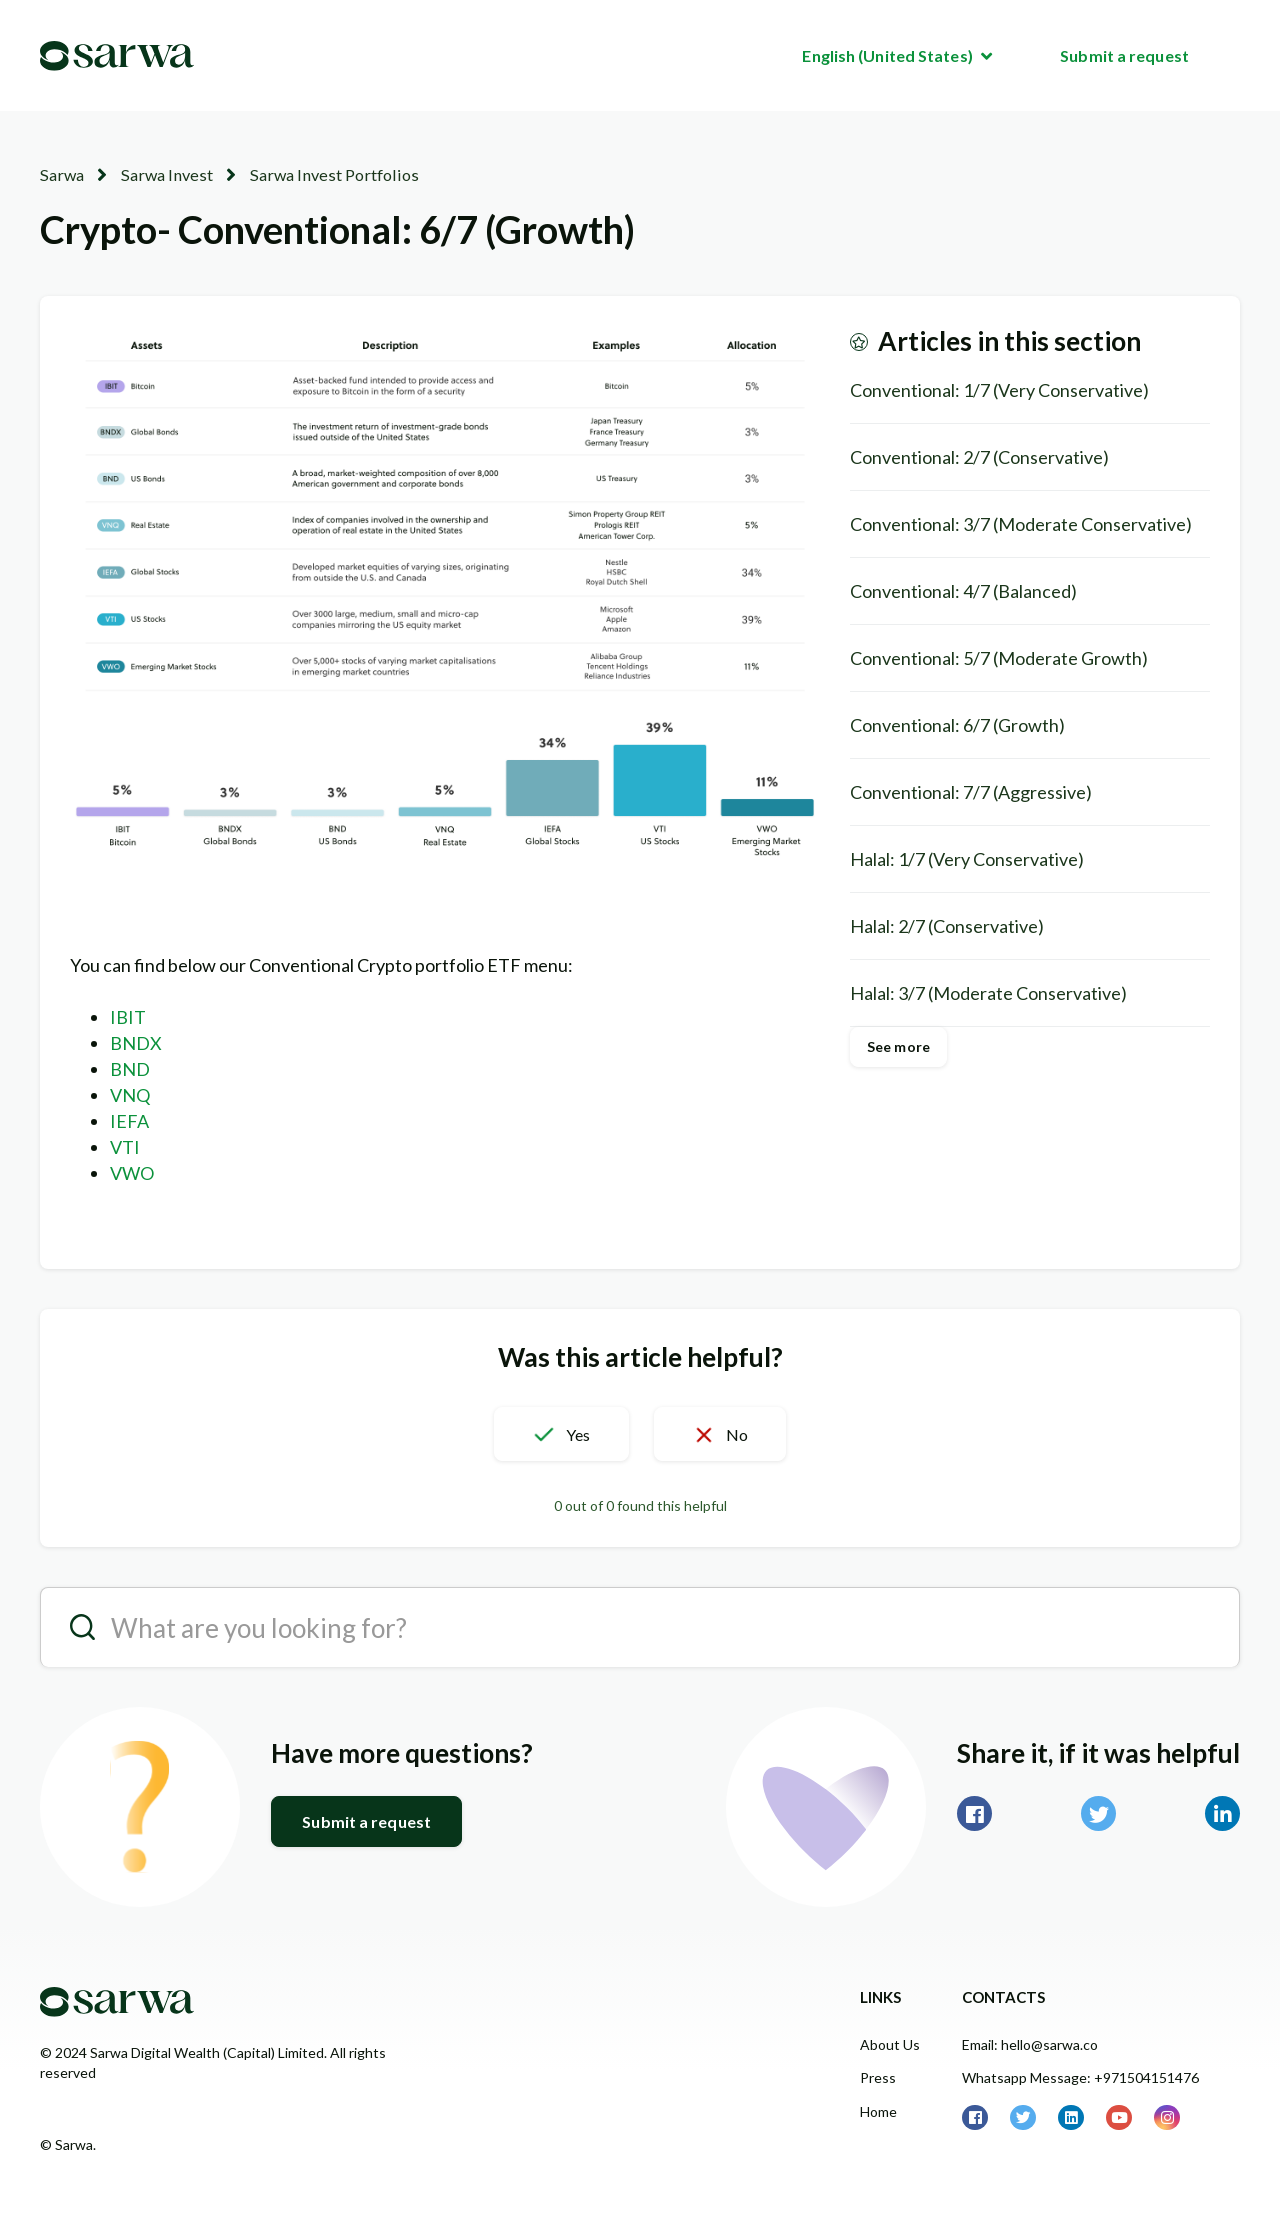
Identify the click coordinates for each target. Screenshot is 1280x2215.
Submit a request (1124, 55)
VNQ (130, 1095)
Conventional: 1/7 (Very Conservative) (999, 389)
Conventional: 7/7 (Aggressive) (971, 791)
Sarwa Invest (162, 174)
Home (878, 2110)
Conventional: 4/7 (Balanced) (963, 590)
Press (878, 2077)
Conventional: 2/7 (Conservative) (979, 456)
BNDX (136, 1043)
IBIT (128, 1017)
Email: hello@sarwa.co (1030, 2044)
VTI (125, 1147)
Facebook (974, 1813)
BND (130, 1069)
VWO (132, 1173)
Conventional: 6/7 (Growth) (957, 724)
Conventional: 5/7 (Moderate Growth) (999, 657)
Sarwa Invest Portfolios (323, 174)
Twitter (1098, 1813)
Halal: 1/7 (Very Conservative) (967, 858)
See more (898, 1045)
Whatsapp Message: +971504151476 (1080, 2077)
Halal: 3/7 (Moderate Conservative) (988, 992)
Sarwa (61, 174)
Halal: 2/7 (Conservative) (947, 925)
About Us (890, 2044)
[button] (556, 1433)
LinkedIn (1222, 1813)
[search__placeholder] (640, 1627)
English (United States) (888, 55)
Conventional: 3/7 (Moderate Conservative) (1021, 523)
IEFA (129, 1121)
